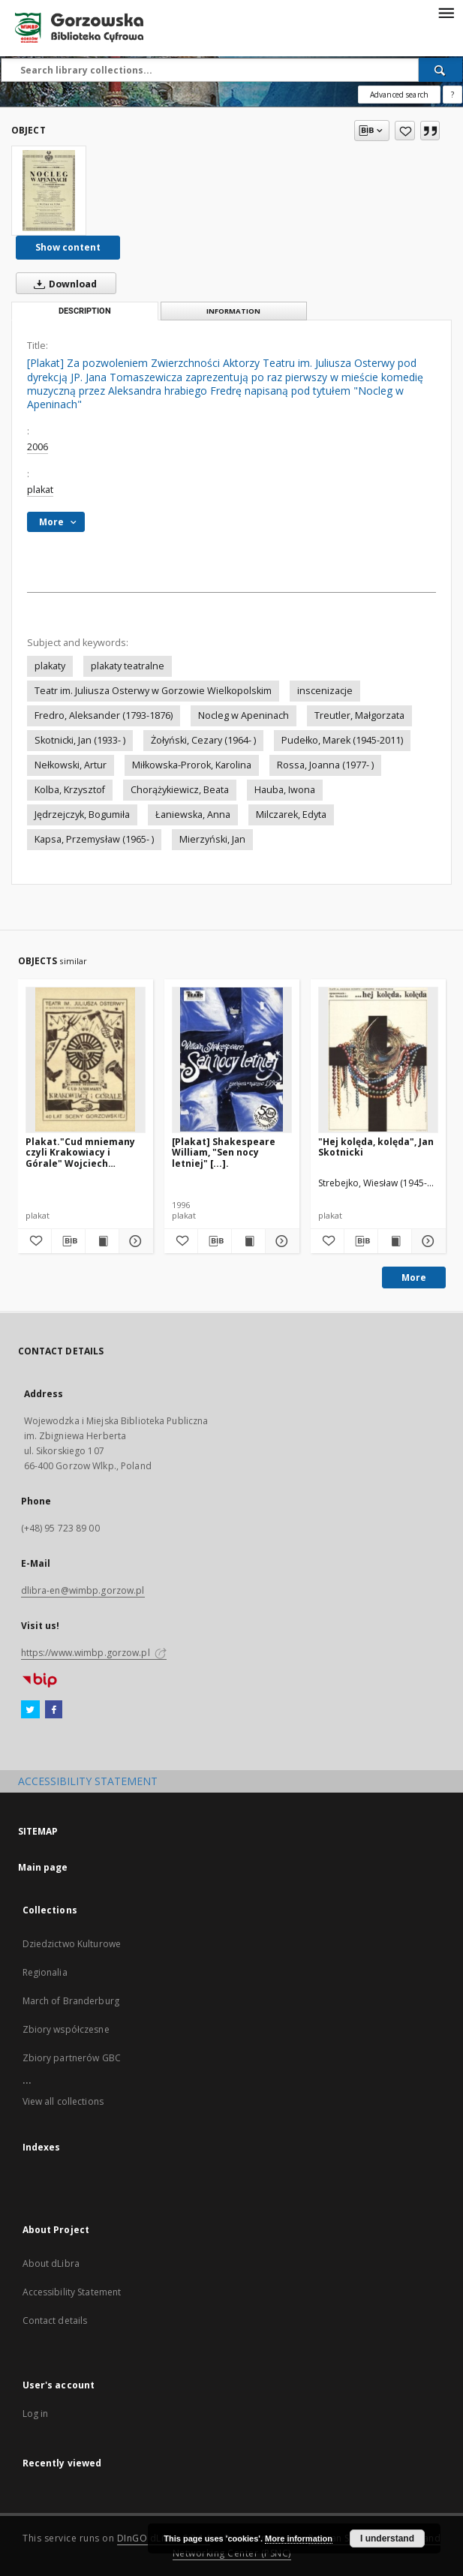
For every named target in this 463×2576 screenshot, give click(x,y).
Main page (43, 1867)
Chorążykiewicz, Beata (180, 789)
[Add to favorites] (405, 130)
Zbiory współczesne (66, 2029)
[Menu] (445, 12)
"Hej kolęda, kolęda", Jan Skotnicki (376, 1147)
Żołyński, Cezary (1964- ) (203, 740)
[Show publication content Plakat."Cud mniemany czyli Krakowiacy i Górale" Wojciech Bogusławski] (102, 1241)
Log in (36, 2413)
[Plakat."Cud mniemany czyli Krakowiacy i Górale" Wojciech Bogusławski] (85, 1059)
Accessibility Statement (72, 2292)
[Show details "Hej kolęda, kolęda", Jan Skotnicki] (426, 1241)
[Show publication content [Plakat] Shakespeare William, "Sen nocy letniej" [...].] (248, 1241)
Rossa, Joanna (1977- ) (325, 765)
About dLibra (51, 2263)
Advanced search (399, 94)
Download (62, 284)
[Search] (440, 70)
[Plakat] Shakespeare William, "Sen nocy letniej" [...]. (223, 1152)
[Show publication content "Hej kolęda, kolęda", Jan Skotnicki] (394, 1241)
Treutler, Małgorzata (359, 715)
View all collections (63, 2101)
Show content (68, 247)
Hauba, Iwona (284, 789)
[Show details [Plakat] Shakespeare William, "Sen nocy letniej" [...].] (279, 1241)
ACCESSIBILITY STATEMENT (88, 1781)
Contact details (55, 2320)
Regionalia (45, 1972)
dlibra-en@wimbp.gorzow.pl (83, 1590)
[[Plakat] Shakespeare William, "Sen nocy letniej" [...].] (232, 1059)
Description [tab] (85, 311)
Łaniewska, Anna (192, 814)
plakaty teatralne (127, 666)
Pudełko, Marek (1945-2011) (342, 740)
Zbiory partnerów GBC (72, 2057)
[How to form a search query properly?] (452, 95)
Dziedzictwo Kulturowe (72, 1943)
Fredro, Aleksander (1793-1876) (104, 715)
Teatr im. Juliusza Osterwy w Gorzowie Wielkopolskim (153, 690)
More (413, 1277)
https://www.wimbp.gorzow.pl (94, 1652)
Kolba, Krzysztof (70, 789)
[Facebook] (53, 1710)
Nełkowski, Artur (71, 765)
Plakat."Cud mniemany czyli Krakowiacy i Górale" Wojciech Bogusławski (80, 1152)
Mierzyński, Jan (212, 839)
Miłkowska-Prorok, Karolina (191, 765)
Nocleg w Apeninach (243, 715)
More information (298, 2538)
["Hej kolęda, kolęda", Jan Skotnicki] (378, 1059)
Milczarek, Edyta (291, 814)
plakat (40, 489)
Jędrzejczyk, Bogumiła (82, 814)
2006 (37, 446)
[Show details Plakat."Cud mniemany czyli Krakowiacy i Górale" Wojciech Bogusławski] (133, 1241)
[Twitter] (30, 1710)
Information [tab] (233, 311)
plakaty (50, 666)
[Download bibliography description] (68, 1241)
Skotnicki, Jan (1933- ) (80, 740)
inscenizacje (325, 690)
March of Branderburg (71, 2000)
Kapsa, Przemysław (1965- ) (94, 839)
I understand (387, 2538)
